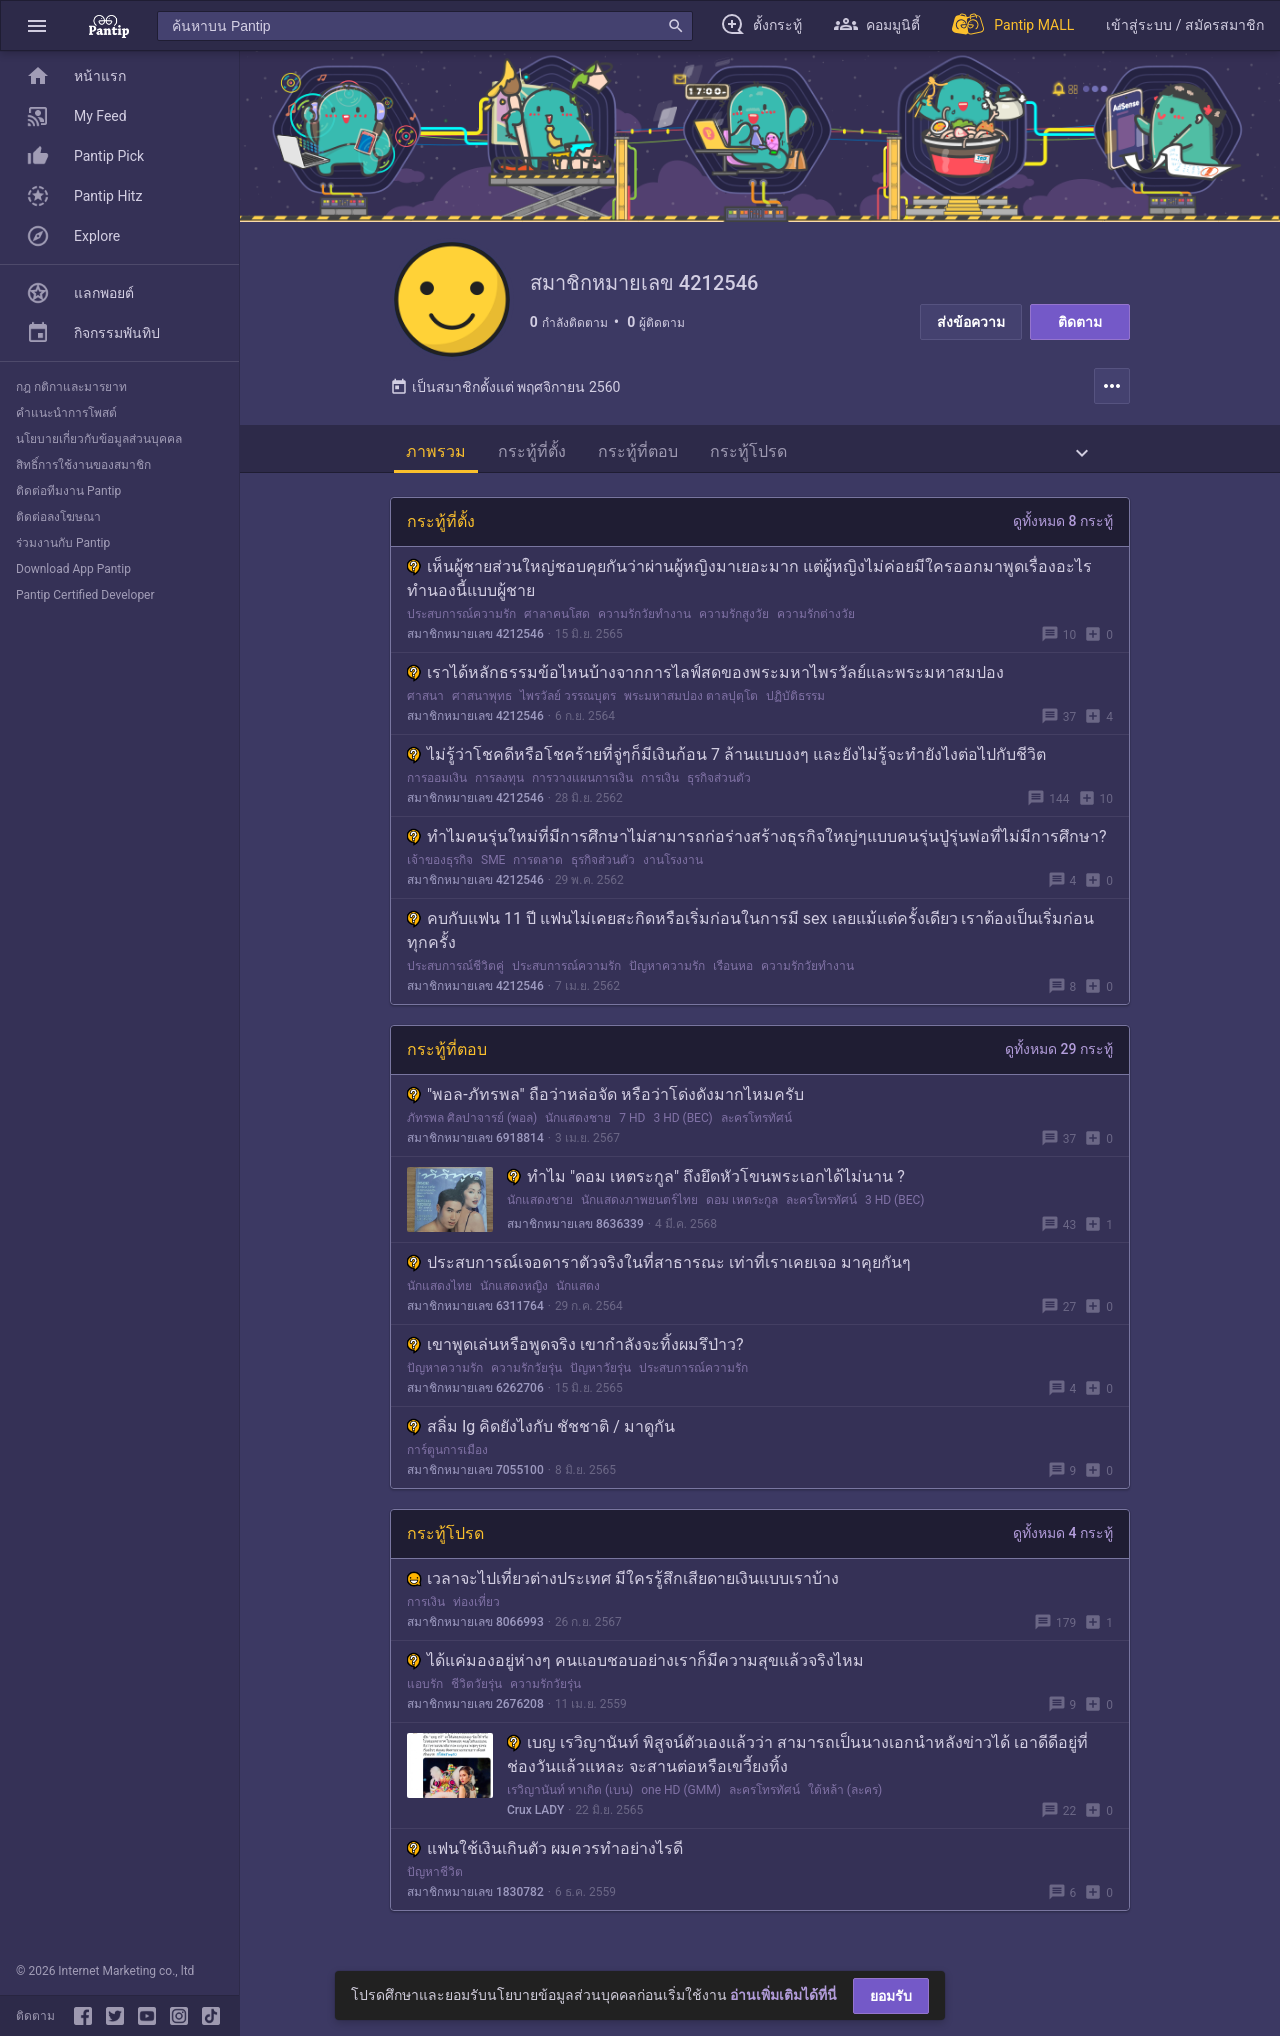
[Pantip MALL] (1013, 25)
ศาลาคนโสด (557, 619)
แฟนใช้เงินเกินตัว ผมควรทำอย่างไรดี (545, 1853)
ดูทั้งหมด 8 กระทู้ (1063, 526)
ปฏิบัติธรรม (795, 701)
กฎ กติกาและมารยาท (71, 387)
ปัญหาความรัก (667, 971)
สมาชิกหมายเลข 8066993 (475, 1627)
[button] (37, 25)
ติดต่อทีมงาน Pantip (68, 491)
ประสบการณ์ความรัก (461, 619)
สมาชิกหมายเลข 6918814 (475, 1143)
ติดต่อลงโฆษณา (58, 517)
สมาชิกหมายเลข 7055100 (475, 1475)
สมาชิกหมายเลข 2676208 (475, 1709)
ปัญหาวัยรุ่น (600, 1373)
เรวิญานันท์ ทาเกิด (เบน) (570, 1795)
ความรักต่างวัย (816, 619)
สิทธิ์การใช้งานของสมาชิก (83, 465)
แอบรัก (425, 1689)
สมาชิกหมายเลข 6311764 (475, 1311)
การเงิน (660, 783)
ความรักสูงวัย (734, 619)
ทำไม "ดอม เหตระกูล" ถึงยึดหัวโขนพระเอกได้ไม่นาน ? (706, 1181)
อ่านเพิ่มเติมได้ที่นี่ (783, 1995)
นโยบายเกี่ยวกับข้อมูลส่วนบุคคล (99, 439)
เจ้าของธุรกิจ (440, 865)
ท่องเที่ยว (476, 1607)
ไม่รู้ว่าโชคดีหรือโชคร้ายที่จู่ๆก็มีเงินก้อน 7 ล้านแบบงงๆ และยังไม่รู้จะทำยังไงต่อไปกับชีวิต (726, 759)
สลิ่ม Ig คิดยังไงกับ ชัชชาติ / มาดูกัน (541, 1431)
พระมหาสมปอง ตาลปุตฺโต (691, 701)
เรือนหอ (733, 971)
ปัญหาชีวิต (435, 1877)
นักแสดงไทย (439, 1291)
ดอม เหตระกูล (742, 1205)
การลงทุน (499, 783)
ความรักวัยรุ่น (526, 1373)
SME (493, 865)
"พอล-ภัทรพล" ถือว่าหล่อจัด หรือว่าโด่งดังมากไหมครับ (605, 1099)
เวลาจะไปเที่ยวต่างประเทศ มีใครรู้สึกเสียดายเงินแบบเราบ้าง (623, 1583)
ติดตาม (1080, 322)
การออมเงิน (437, 783)
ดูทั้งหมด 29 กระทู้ (1059, 1054)
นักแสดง (578, 1291)
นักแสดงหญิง (514, 1291)
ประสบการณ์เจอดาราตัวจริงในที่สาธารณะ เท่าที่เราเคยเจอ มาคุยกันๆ (659, 1267)
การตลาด (538, 865)
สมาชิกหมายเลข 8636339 (575, 1229)
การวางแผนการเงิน (582, 783)
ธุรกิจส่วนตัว (719, 783)
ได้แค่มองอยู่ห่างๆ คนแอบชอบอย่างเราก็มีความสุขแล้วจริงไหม (635, 1665)
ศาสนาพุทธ (482, 701)
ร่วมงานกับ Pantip (63, 543)
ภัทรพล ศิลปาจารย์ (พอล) (472, 1123)
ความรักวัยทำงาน (644, 619)
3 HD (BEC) (682, 1123)
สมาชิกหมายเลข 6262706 (475, 1393)
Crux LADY (535, 1815)
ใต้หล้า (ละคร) (845, 1795)
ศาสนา (425, 701)
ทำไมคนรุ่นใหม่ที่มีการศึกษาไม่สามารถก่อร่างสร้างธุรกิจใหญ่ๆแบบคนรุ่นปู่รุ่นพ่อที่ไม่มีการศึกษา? (757, 841)
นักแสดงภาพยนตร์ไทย (639, 1205)
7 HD (632, 1123)
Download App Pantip (73, 569)
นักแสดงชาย (578, 1123)
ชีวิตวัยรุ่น (476, 1689)
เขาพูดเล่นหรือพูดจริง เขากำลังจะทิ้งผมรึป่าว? (575, 1349)
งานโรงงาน (673, 865)
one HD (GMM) (681, 1795)
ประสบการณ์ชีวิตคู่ (455, 971)
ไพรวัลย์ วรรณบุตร (568, 701)
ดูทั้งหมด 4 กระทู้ (1063, 1538)
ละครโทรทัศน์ (756, 1123)
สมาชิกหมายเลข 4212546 (475, 639)
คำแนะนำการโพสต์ (66, 413)
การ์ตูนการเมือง (447, 1455)
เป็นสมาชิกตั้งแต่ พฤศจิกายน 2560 (505, 392)
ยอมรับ (891, 1996)
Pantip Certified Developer (85, 595)
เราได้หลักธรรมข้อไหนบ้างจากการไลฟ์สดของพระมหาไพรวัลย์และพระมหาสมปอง (705, 677)
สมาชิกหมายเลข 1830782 (475, 1897)
